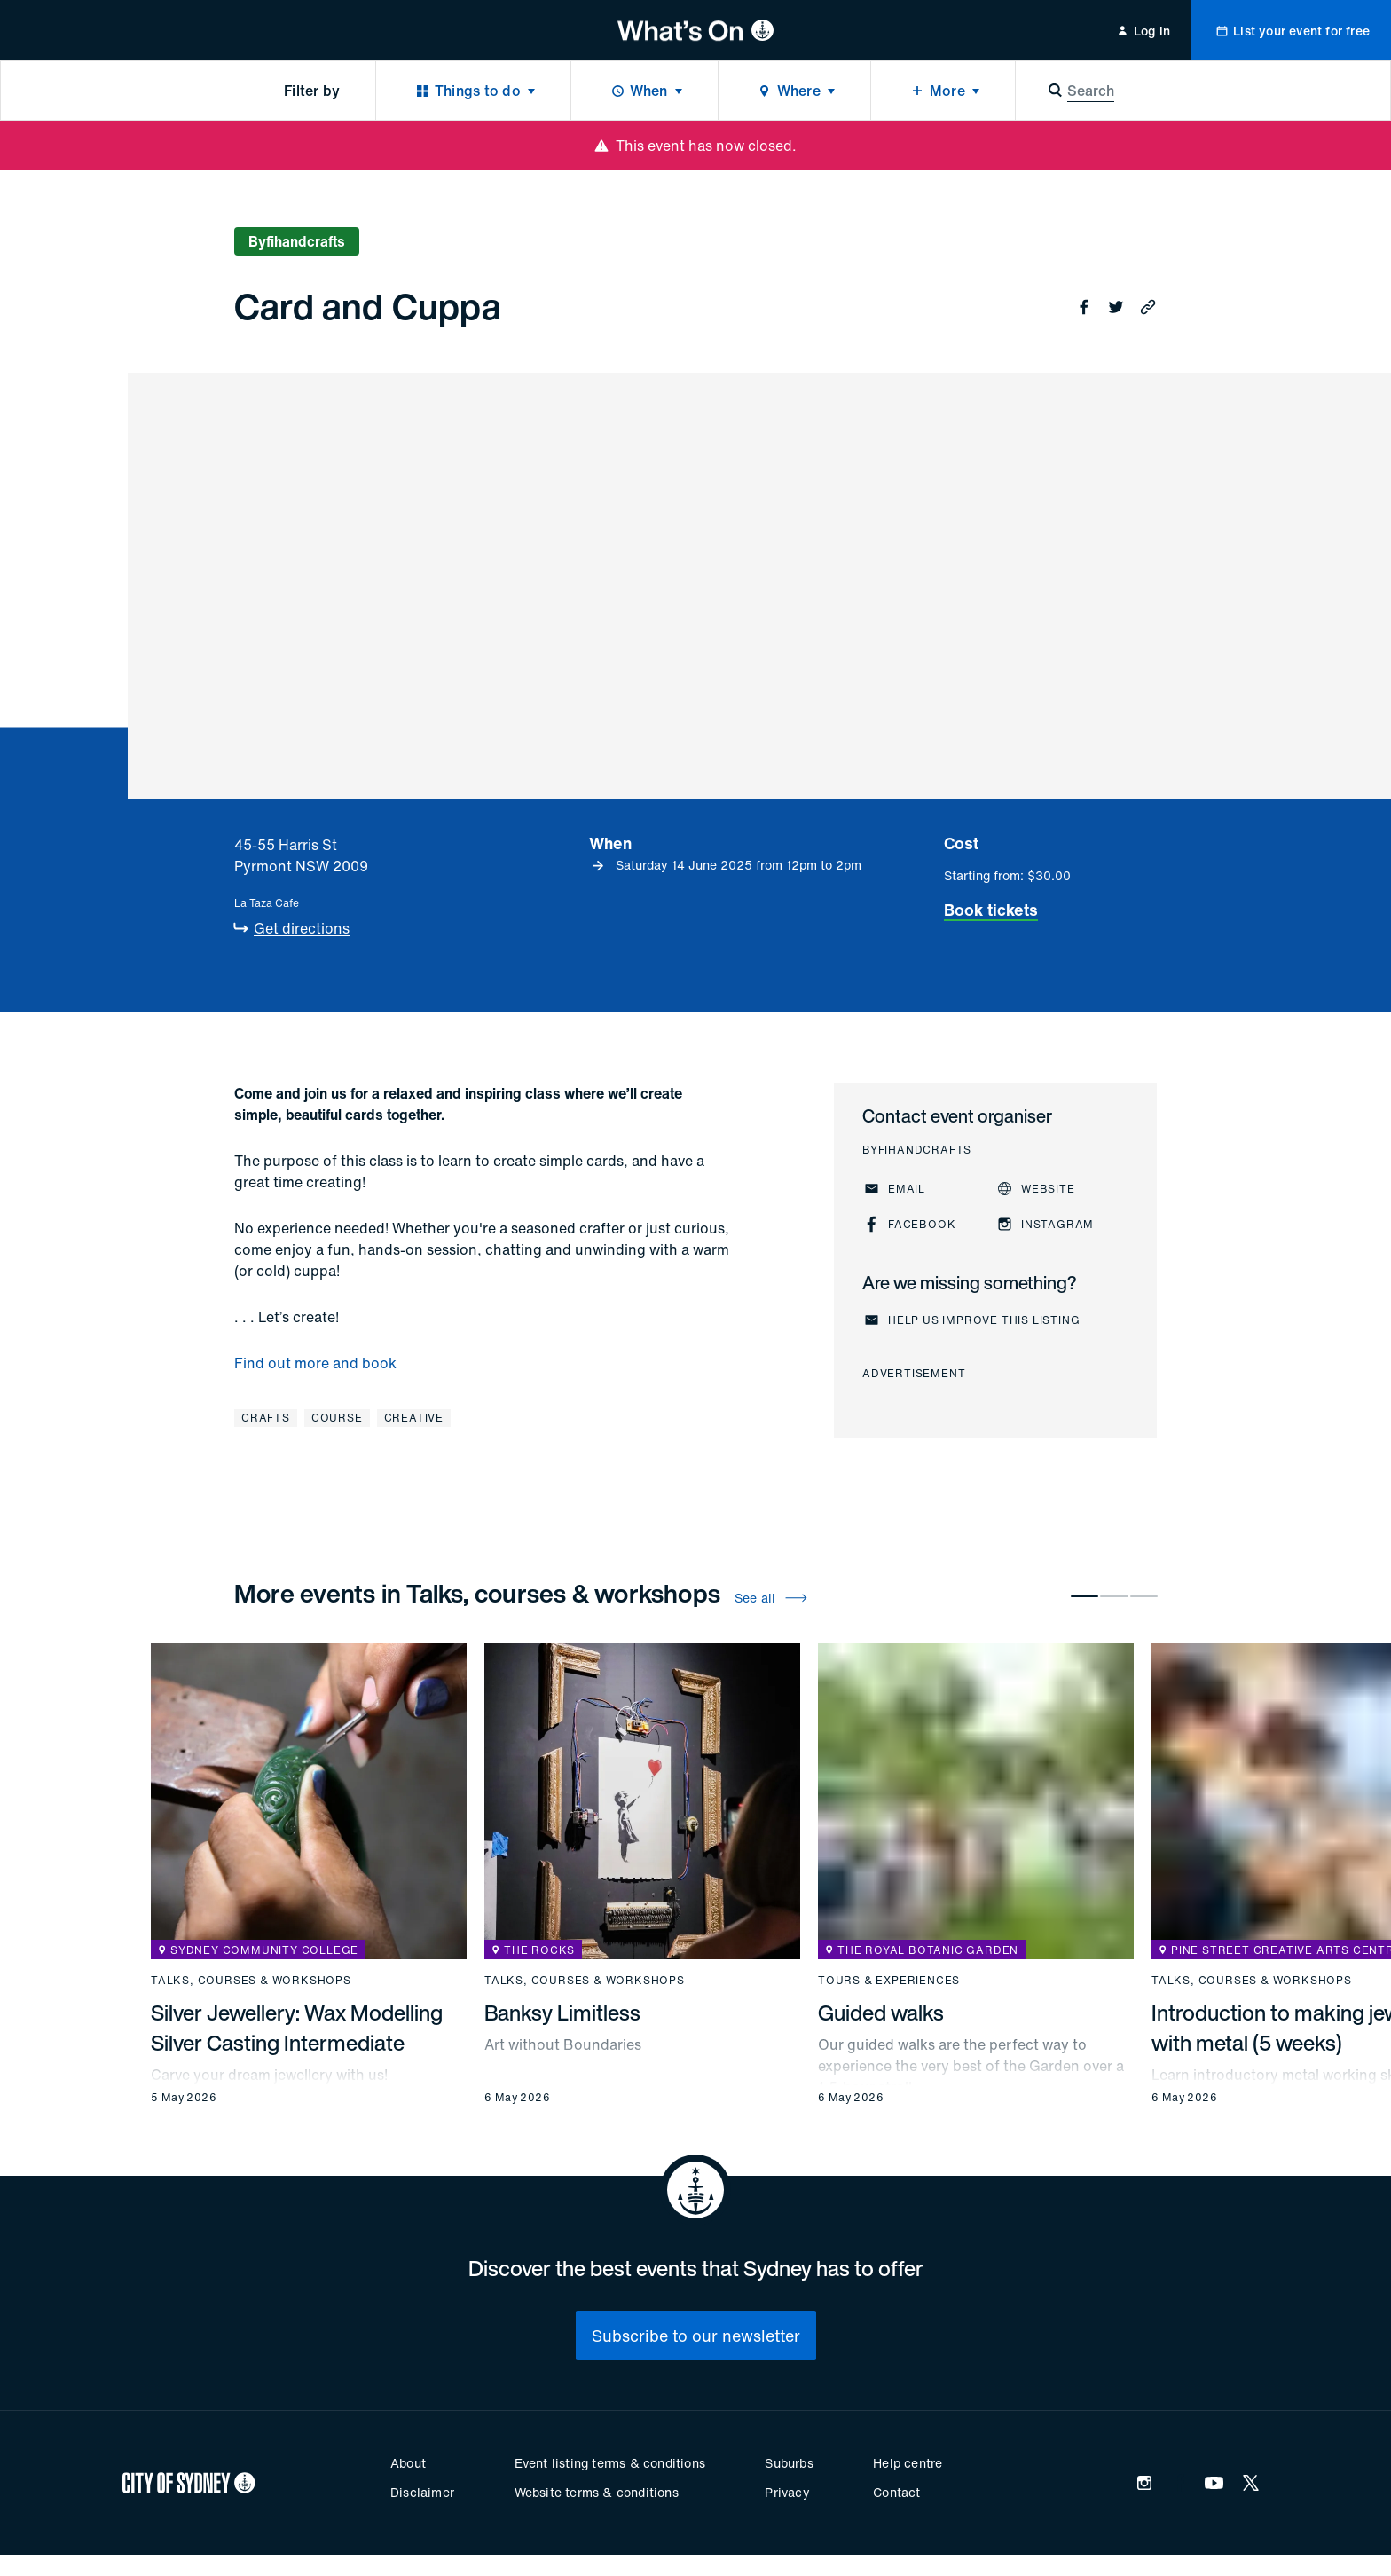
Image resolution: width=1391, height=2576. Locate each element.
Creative (414, 1417)
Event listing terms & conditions (610, 2463)
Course (337, 1417)
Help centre (907, 2463)
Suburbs (789, 2463)
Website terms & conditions (597, 2492)
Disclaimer (422, 2492)
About (408, 2463)
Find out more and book (315, 1363)
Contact (896, 2492)
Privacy (787, 2492)
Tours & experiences (889, 1980)
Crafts (265, 1417)
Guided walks (881, 2013)
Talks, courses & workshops (251, 1980)
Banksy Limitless (562, 2013)
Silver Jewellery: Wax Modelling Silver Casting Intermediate (297, 2028)
